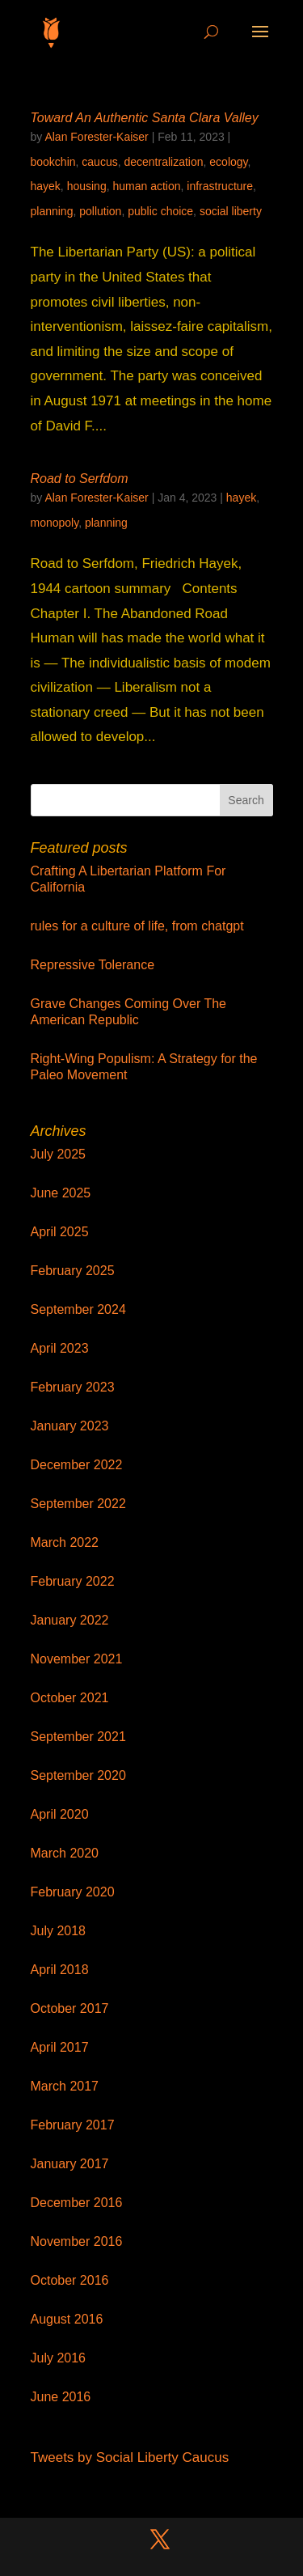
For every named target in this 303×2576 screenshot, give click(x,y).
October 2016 (70, 2280)
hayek (46, 186)
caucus (99, 161)
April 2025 (60, 1232)
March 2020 (65, 1853)
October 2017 (70, 2008)
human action (146, 186)
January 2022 (70, 1620)
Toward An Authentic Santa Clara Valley (145, 118)
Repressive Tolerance (93, 965)
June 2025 (61, 1193)
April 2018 (60, 1969)
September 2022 (78, 1503)
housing (87, 186)
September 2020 (78, 1775)
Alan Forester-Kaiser (96, 136)
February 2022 (73, 1581)
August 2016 (67, 2319)
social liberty (231, 211)
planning (52, 211)
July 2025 (58, 1154)
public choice (160, 211)
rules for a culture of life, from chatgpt (137, 926)
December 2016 (77, 2203)
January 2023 (70, 1426)
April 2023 (60, 1348)
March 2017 (65, 2086)
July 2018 (58, 1931)
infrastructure (220, 186)
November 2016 (77, 2241)
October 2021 (70, 1698)
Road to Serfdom (79, 478)
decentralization (163, 161)
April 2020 (60, 1814)
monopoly (55, 522)
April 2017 (60, 2047)
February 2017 (73, 2125)
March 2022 (65, 1542)
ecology (228, 161)
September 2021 (78, 1736)
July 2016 (58, 2358)
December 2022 (77, 1465)
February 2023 (73, 1387)
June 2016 (61, 2397)
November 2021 (77, 1659)
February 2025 (73, 1270)
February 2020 (73, 1892)
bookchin (53, 161)
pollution (100, 211)
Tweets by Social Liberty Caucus (130, 2457)
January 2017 (70, 2164)
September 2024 (78, 1309)
